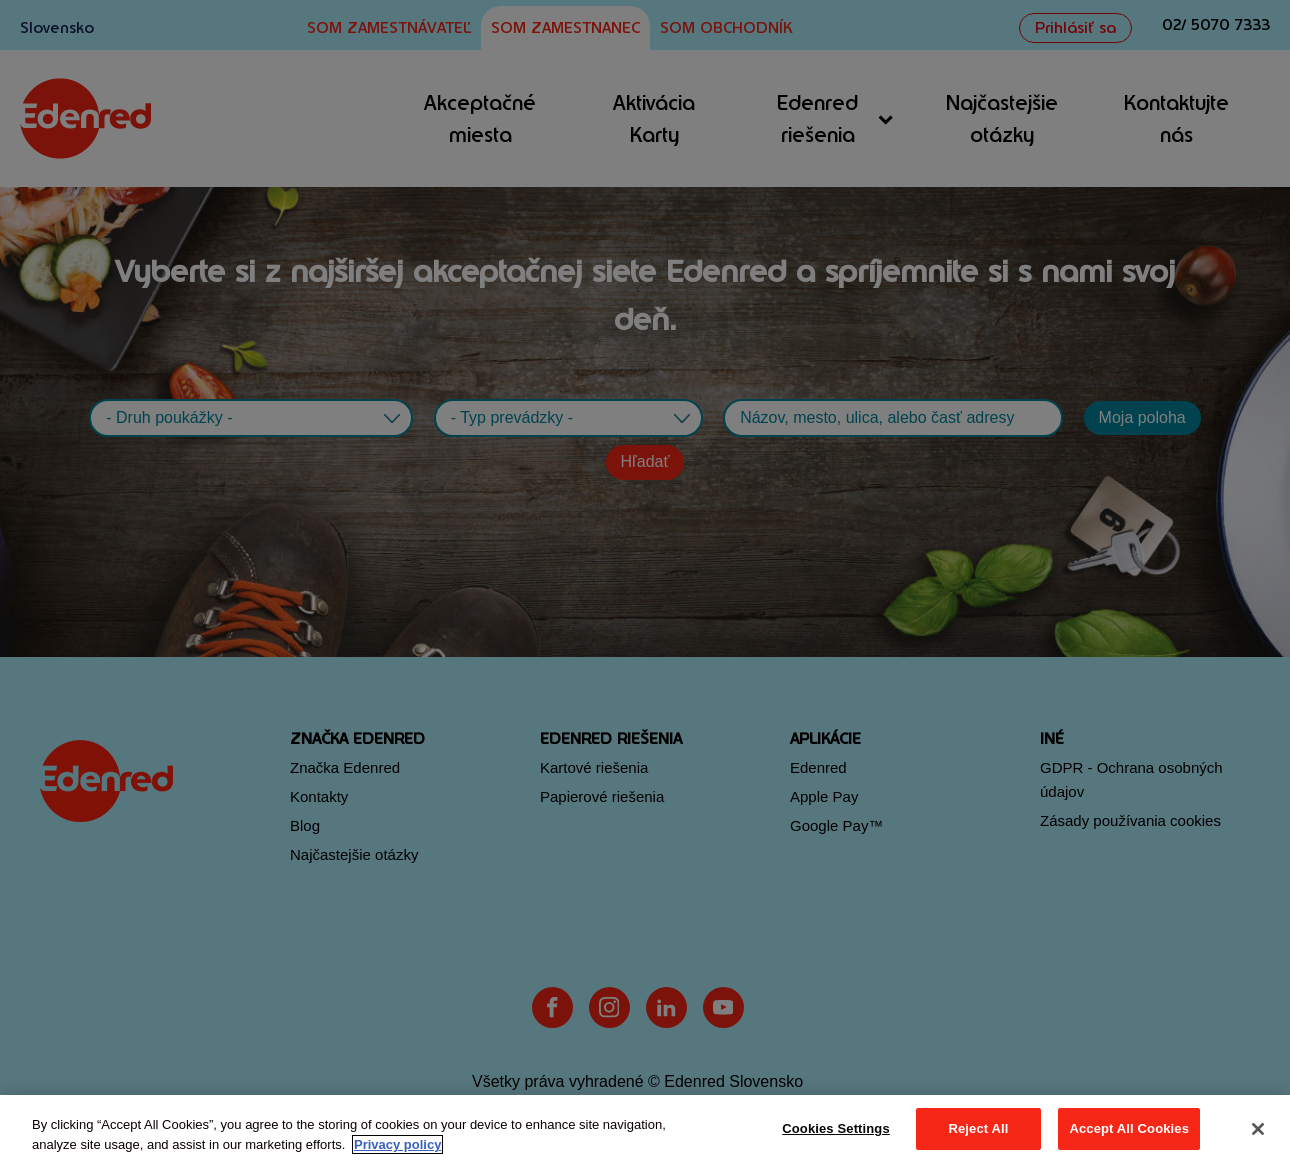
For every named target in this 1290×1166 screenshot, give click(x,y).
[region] (645, 1130)
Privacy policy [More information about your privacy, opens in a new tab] (397, 1144)
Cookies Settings (836, 1128)
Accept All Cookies (1129, 1128)
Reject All (978, 1128)
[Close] (1258, 1129)
